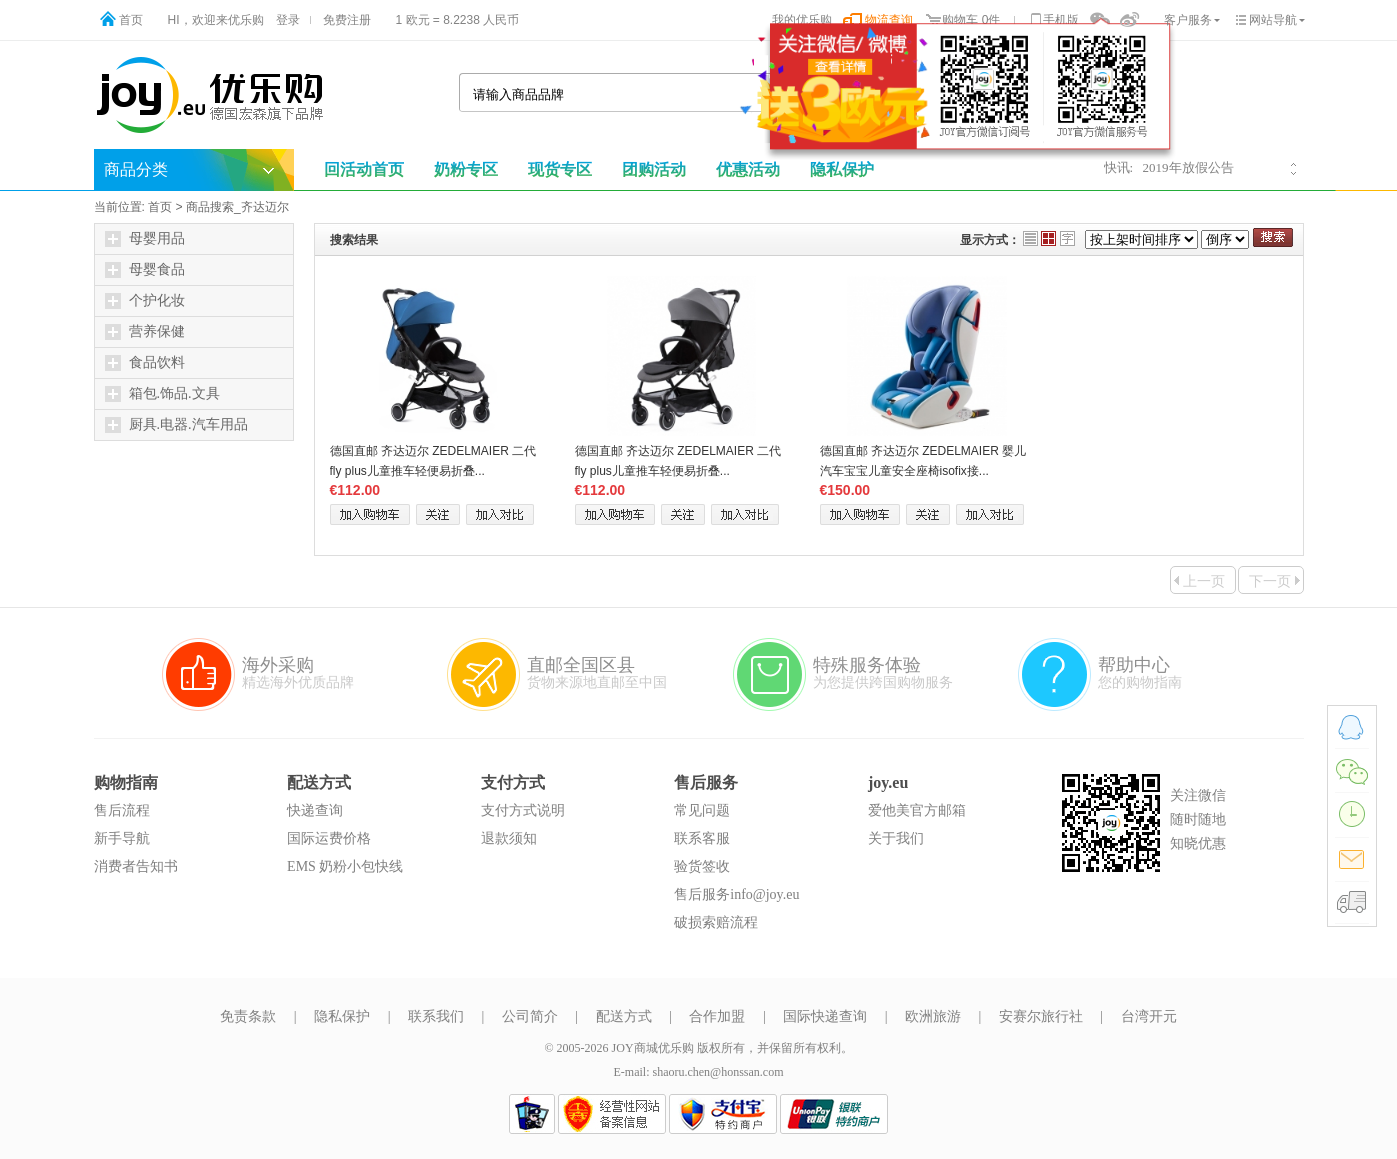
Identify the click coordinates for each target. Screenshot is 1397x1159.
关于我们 (896, 838)
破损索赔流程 (716, 922)
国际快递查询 (825, 1016)
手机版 (1061, 20)
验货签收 (702, 866)
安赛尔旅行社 (1041, 1016)
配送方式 (624, 1016)
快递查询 (315, 810)
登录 (288, 20)
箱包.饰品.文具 (162, 394)
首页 (131, 20)
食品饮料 (145, 363)
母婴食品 (145, 270)
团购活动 (654, 169)
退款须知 (509, 838)
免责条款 (248, 1016)
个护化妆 (145, 301)
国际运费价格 (329, 838)
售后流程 (122, 810)
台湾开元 (1149, 1016)
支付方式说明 (523, 810)
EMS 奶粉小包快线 (345, 866)
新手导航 (122, 838)
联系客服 (702, 838)
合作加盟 (717, 1016)
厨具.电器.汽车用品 (176, 425)
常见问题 (702, 810)
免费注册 (347, 20)
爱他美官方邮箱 (917, 810)
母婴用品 (145, 239)
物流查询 (889, 20)
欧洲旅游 (933, 1016)
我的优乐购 (802, 20)
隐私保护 (342, 1016)
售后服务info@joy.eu (736, 894)
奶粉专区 (466, 169)
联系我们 (436, 1016)
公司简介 (530, 1016)
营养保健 (145, 332)
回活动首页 (364, 169)
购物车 (960, 20)
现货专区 (560, 169)
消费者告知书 (136, 866)
